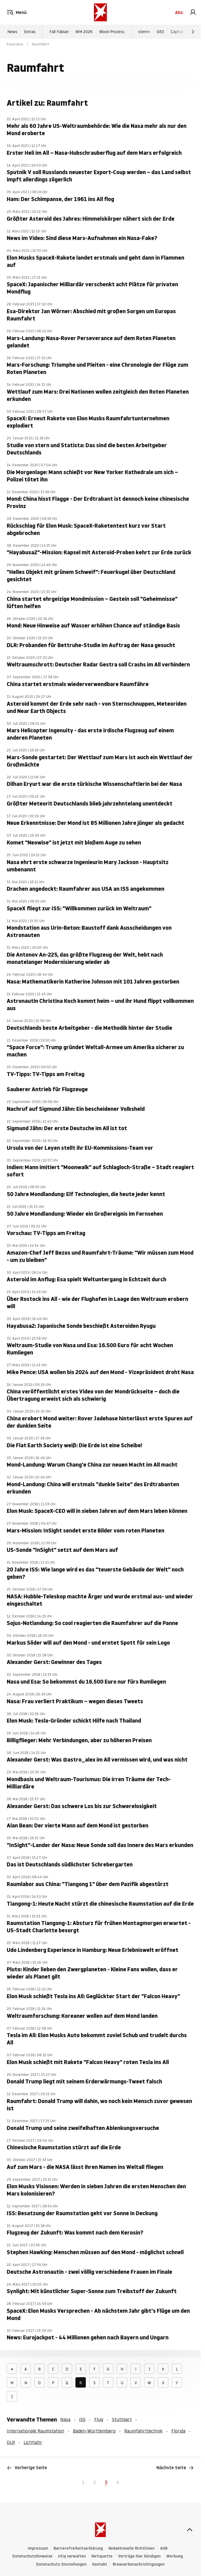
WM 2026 (84, 31)
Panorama (15, 44)
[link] (193, 12)
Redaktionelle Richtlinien (132, 2548)
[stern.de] (100, 12)
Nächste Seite (175, 2468)
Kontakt (99, 2564)
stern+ (144, 31)
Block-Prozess (112, 31)
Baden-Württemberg (94, 2431)
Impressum (38, 2548)
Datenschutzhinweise (32, 2556)
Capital (177, 31)
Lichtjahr (33, 2442)
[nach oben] (189, 2529)
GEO (160, 31)
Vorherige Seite (27, 2468)
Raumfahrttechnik (143, 2431)
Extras (30, 31)
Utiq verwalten (72, 2556)
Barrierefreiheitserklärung (78, 2548)
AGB (163, 2548)
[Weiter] (192, 31)
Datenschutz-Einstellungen (61, 2564)
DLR (11, 2442)
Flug (98, 2419)
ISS (82, 2419)
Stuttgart (122, 2419)
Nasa (65, 2419)
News (12, 31)
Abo (179, 12)
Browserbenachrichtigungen (139, 2564)
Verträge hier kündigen (139, 2556)
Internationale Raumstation (35, 2431)
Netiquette (101, 2556)
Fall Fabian (59, 31)
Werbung (174, 2556)
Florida (178, 2431)
